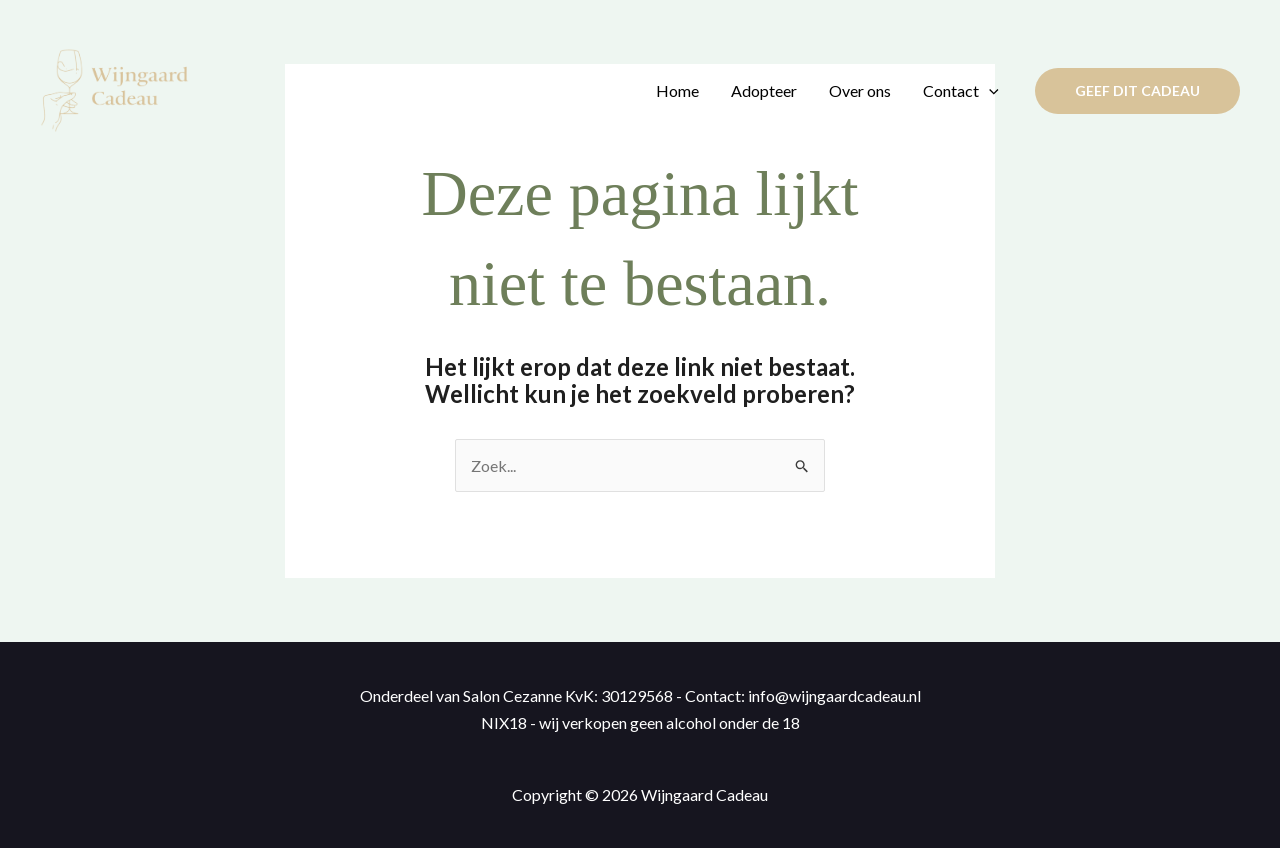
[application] (989, 91)
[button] (1137, 91)
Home (677, 90)
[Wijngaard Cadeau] (115, 88)
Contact (961, 91)
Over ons (860, 90)
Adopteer (764, 90)
